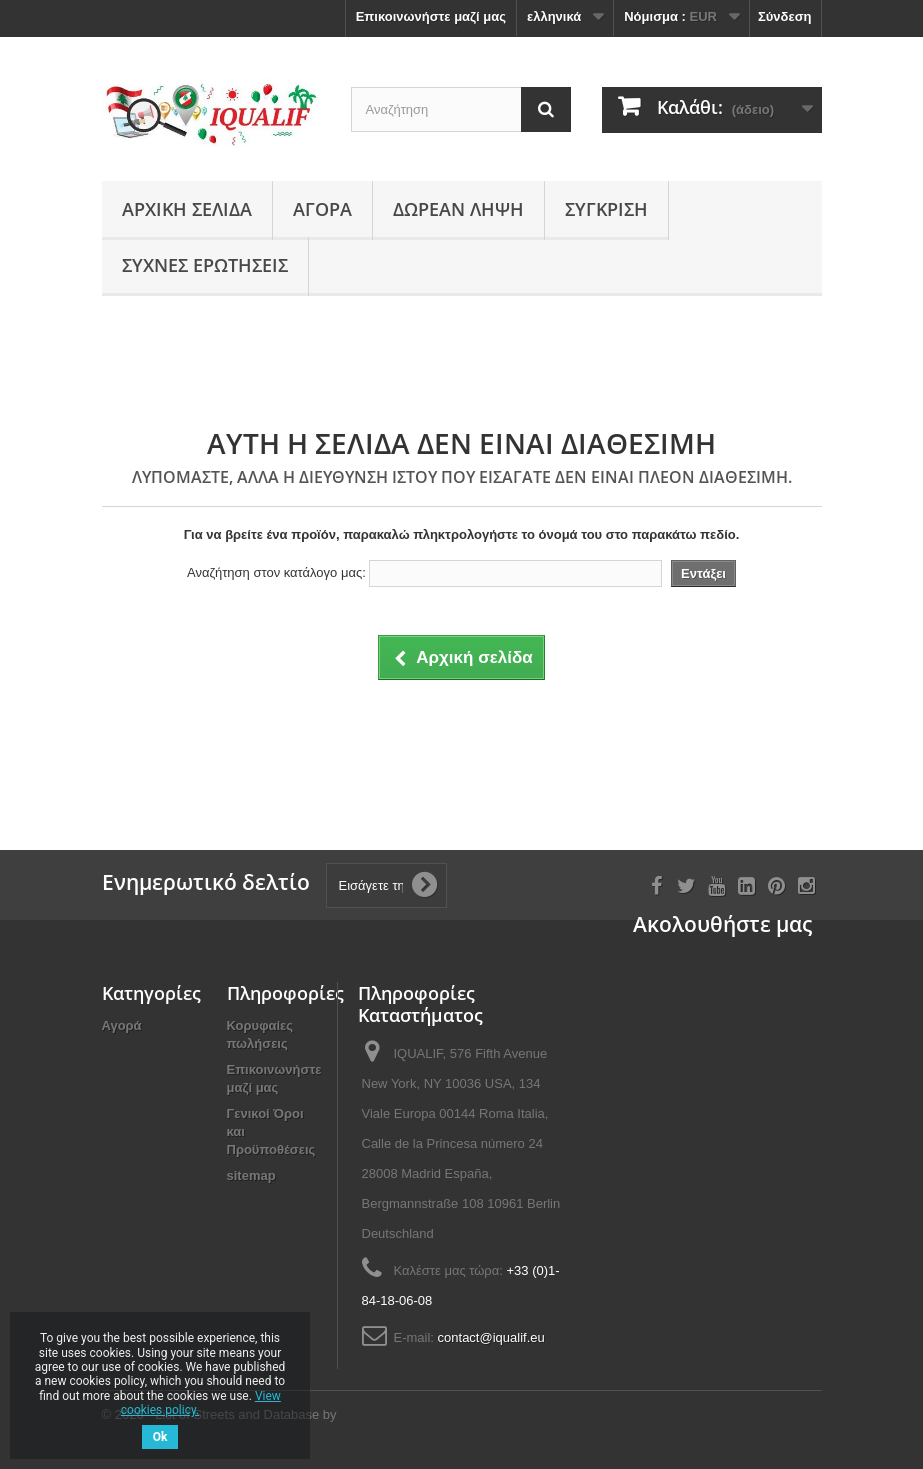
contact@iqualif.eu (491, 1337)
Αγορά (322, 209)
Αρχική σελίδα (187, 209)
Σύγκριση (606, 209)
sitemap (251, 1175)
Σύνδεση (785, 16)
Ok (160, 1437)
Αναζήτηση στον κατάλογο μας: (276, 572)
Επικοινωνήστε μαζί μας (431, 16)
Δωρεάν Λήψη (458, 209)
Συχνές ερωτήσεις (205, 265)
